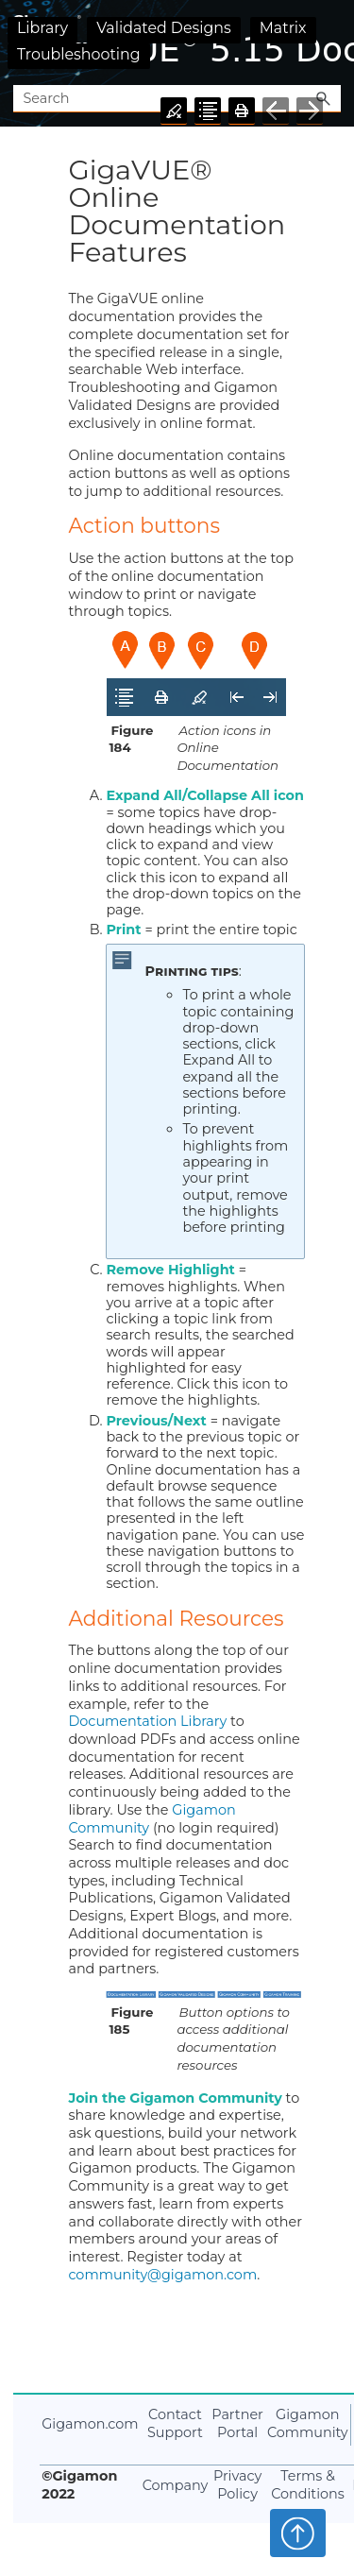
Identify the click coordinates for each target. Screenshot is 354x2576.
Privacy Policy (237, 2484)
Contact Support (175, 2423)
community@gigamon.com (162, 2274)
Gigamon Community (151, 1818)
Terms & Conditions (308, 2484)
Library (42, 28)
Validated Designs (163, 28)
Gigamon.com (90, 2423)
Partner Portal (237, 2423)
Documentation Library (149, 1721)
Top (298, 2532)
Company (176, 2485)
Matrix (283, 28)
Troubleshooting (79, 54)
